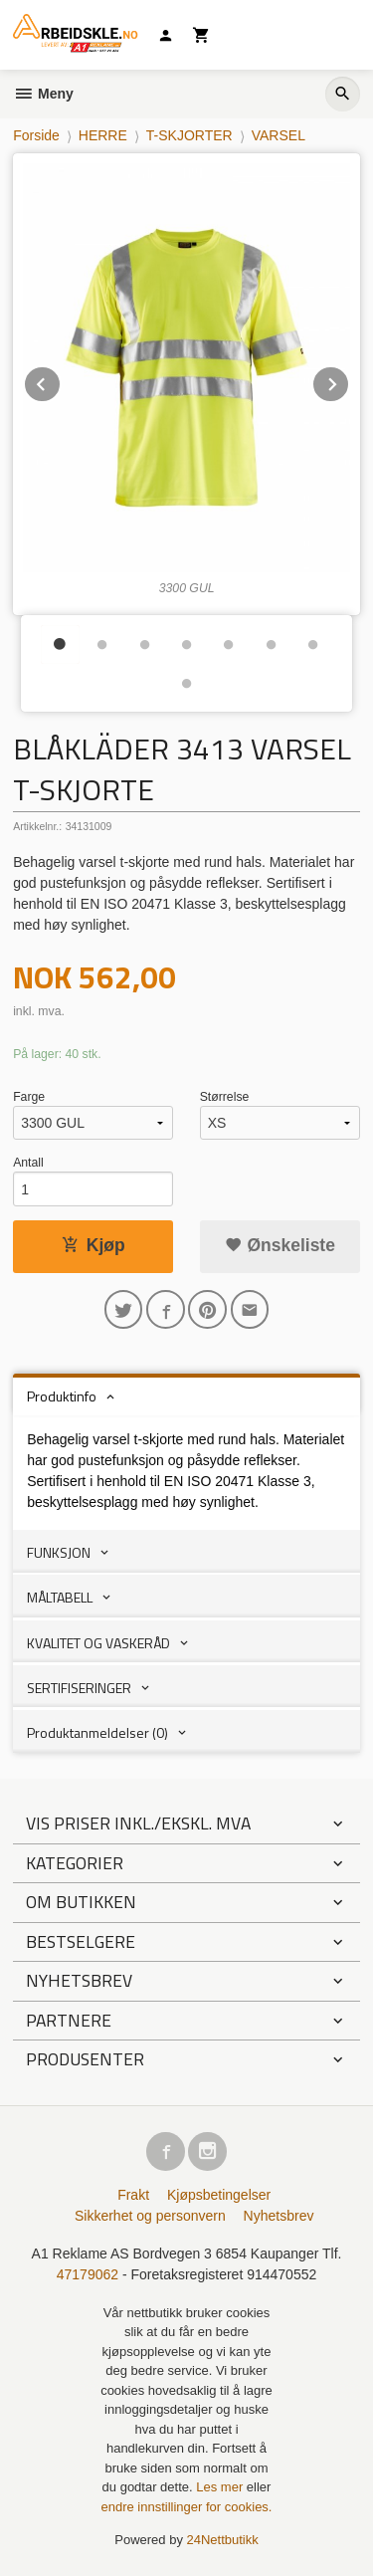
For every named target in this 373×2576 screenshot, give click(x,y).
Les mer (221, 2486)
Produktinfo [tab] (61, 1396)
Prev (61, 380)
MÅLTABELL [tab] (60, 1597)
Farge (29, 1097)
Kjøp (93, 1245)
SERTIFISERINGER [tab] (79, 1687)
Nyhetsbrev (279, 2216)
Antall (28, 1163)
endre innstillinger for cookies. (187, 2506)
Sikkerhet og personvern (150, 2216)
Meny (43, 94)
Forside (36, 135)
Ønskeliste (280, 1245)
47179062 (87, 2274)
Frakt (133, 2195)
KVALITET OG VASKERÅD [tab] (98, 1642)
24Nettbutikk (223, 2539)
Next (349, 380)
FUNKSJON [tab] (59, 1552)
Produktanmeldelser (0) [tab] (97, 1732)
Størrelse (225, 1097)
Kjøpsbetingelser (219, 2195)
